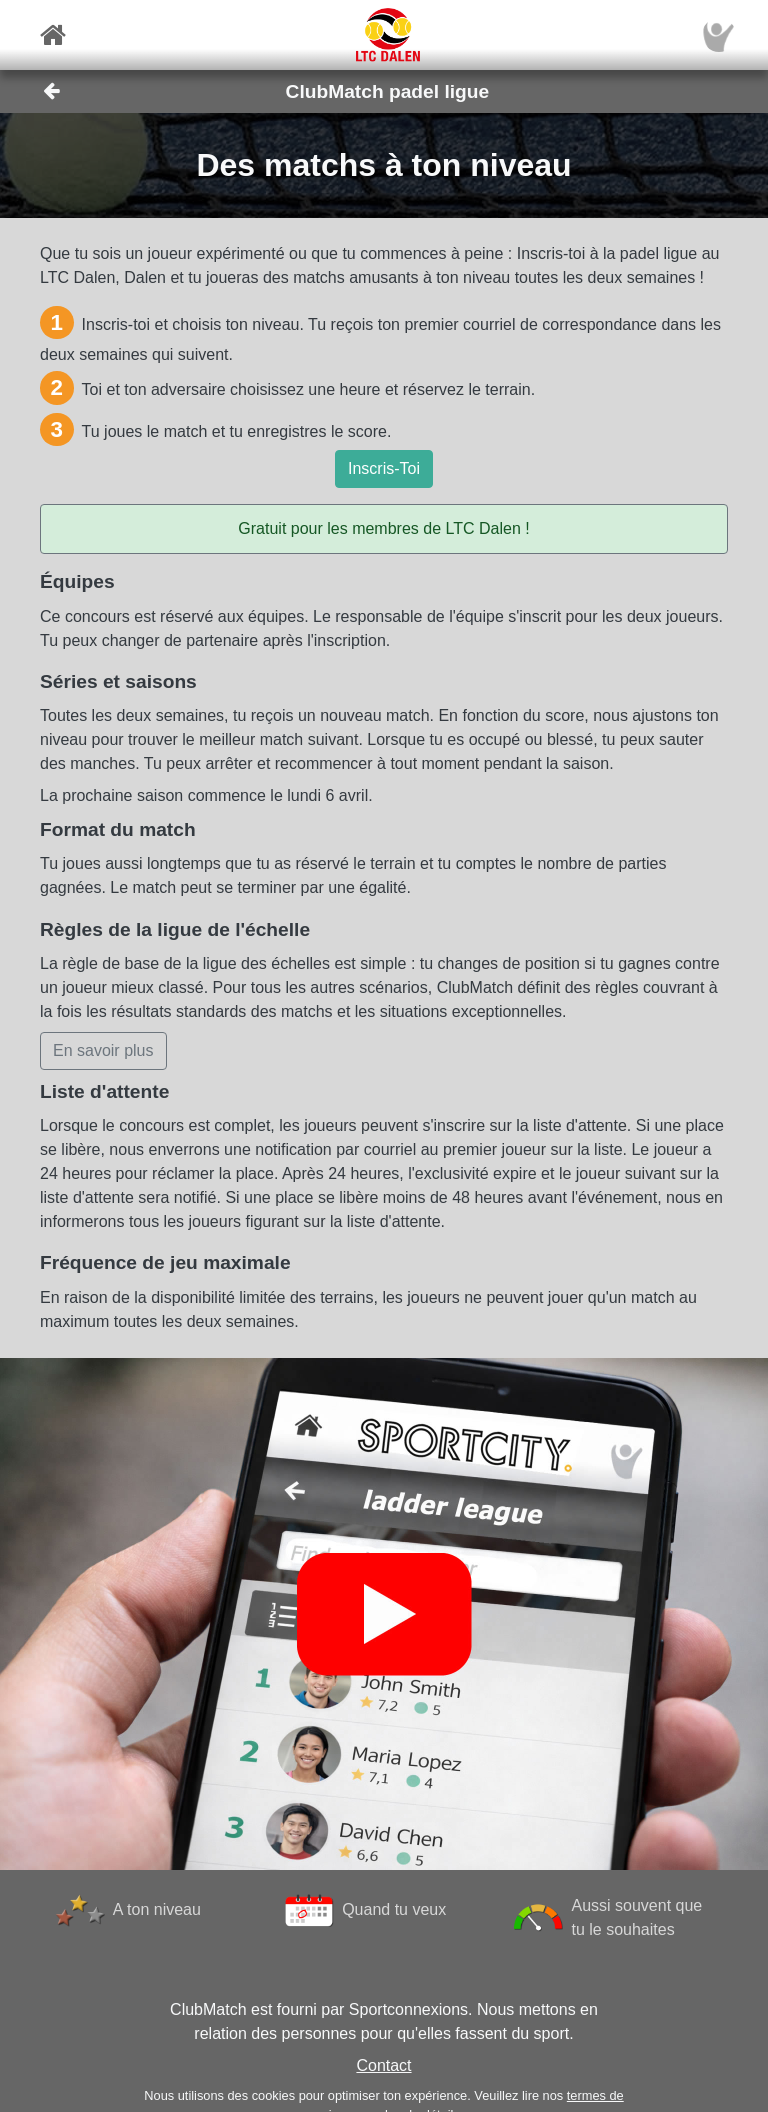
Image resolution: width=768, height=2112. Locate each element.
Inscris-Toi (384, 468)
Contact (383, 2065)
